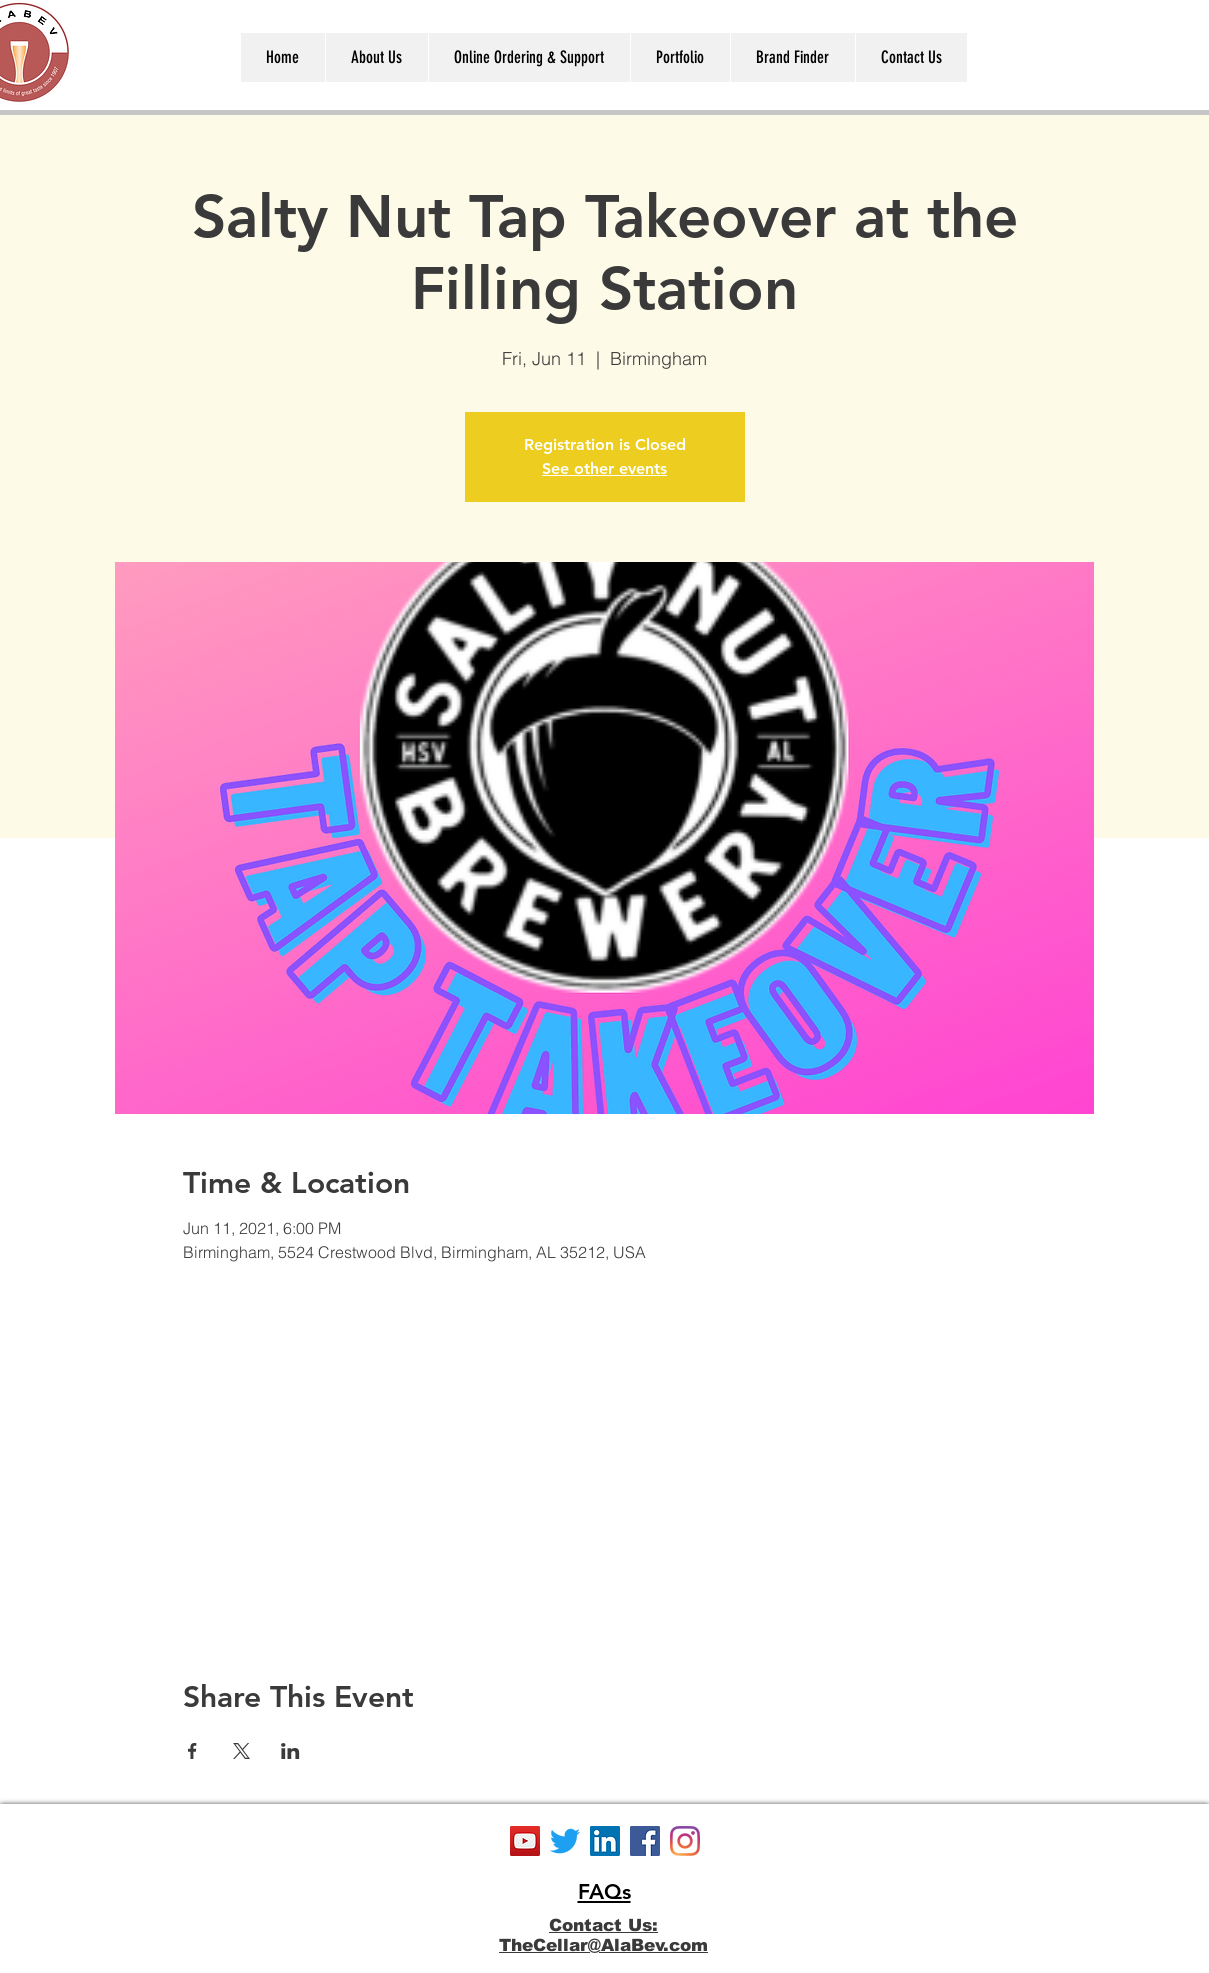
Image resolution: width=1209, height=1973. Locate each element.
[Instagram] (685, 1841)
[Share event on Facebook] (192, 1751)
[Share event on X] (241, 1751)
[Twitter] (565, 1841)
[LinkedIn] (605, 1841)
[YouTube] (525, 1841)
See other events (604, 468)
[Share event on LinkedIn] (290, 1751)
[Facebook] (645, 1841)
